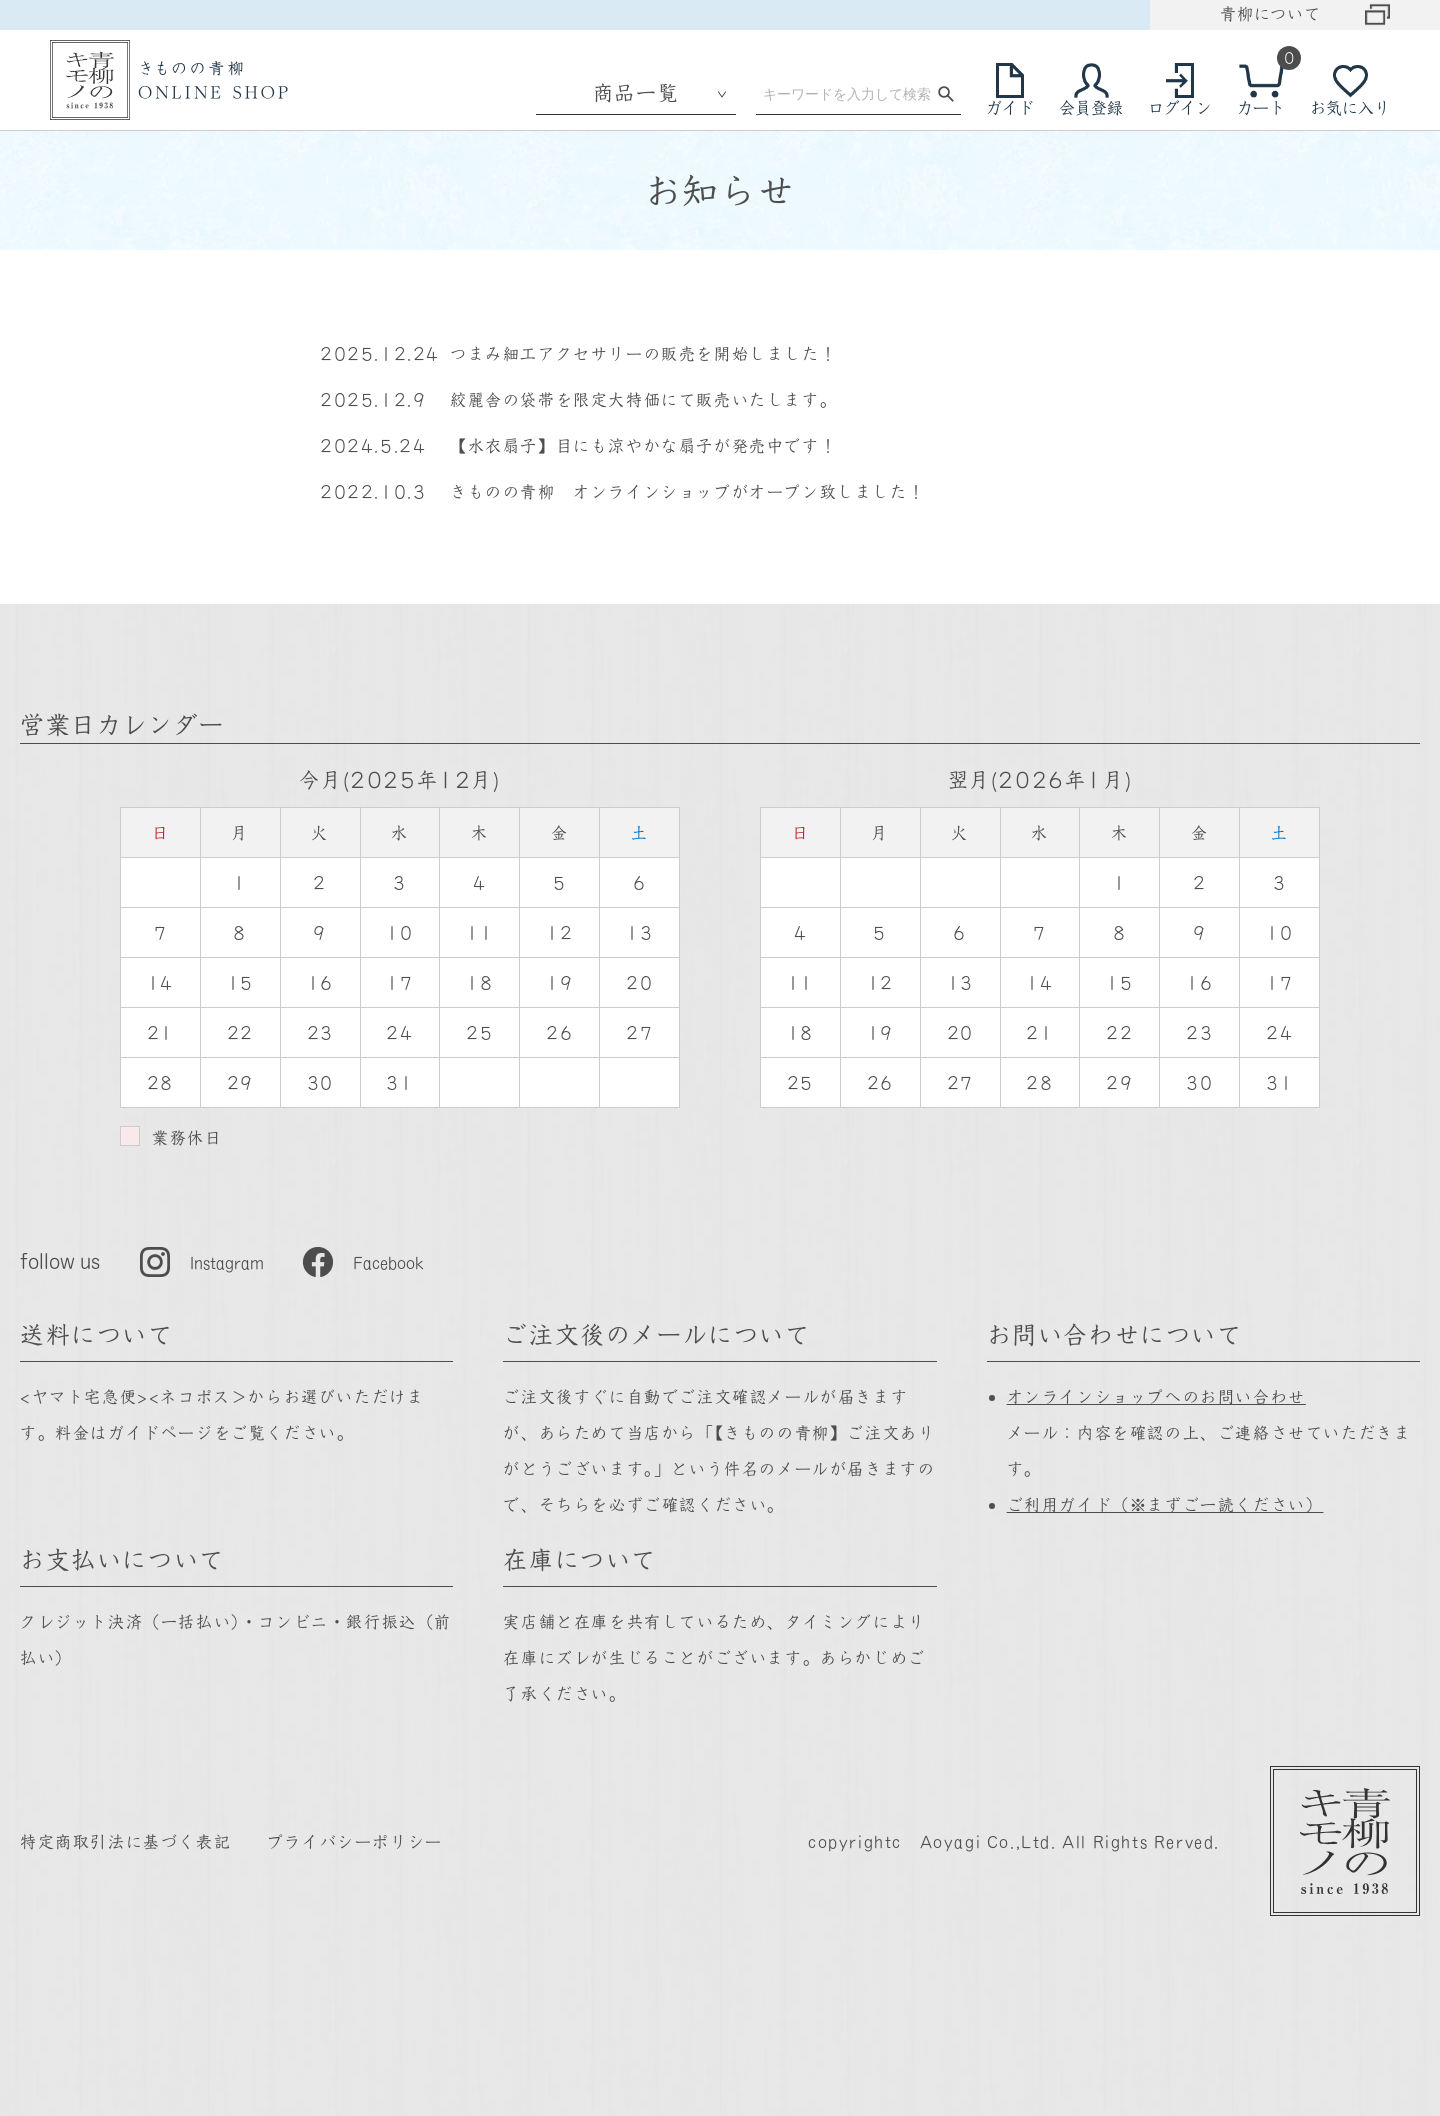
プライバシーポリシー (355, 1841)
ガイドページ (161, 1432)
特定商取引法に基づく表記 (125, 1841)
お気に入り (1350, 107)
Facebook (388, 1262)
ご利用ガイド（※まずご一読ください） (1165, 1504)
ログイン (1180, 107)
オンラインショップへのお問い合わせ (1156, 1396)
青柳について (1270, 13)
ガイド (1010, 107)
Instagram (227, 1262)
